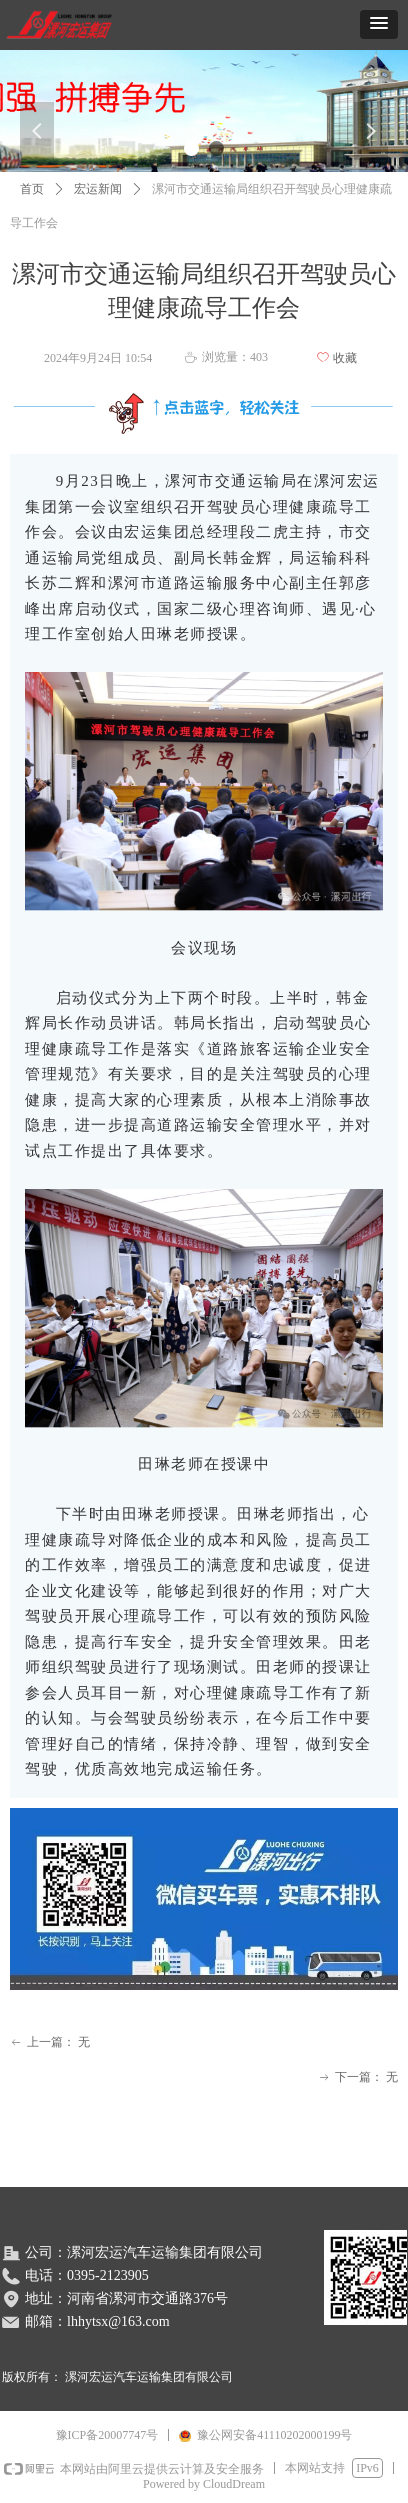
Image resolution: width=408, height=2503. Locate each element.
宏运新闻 (98, 189)
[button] (379, 24)
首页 (32, 189)
